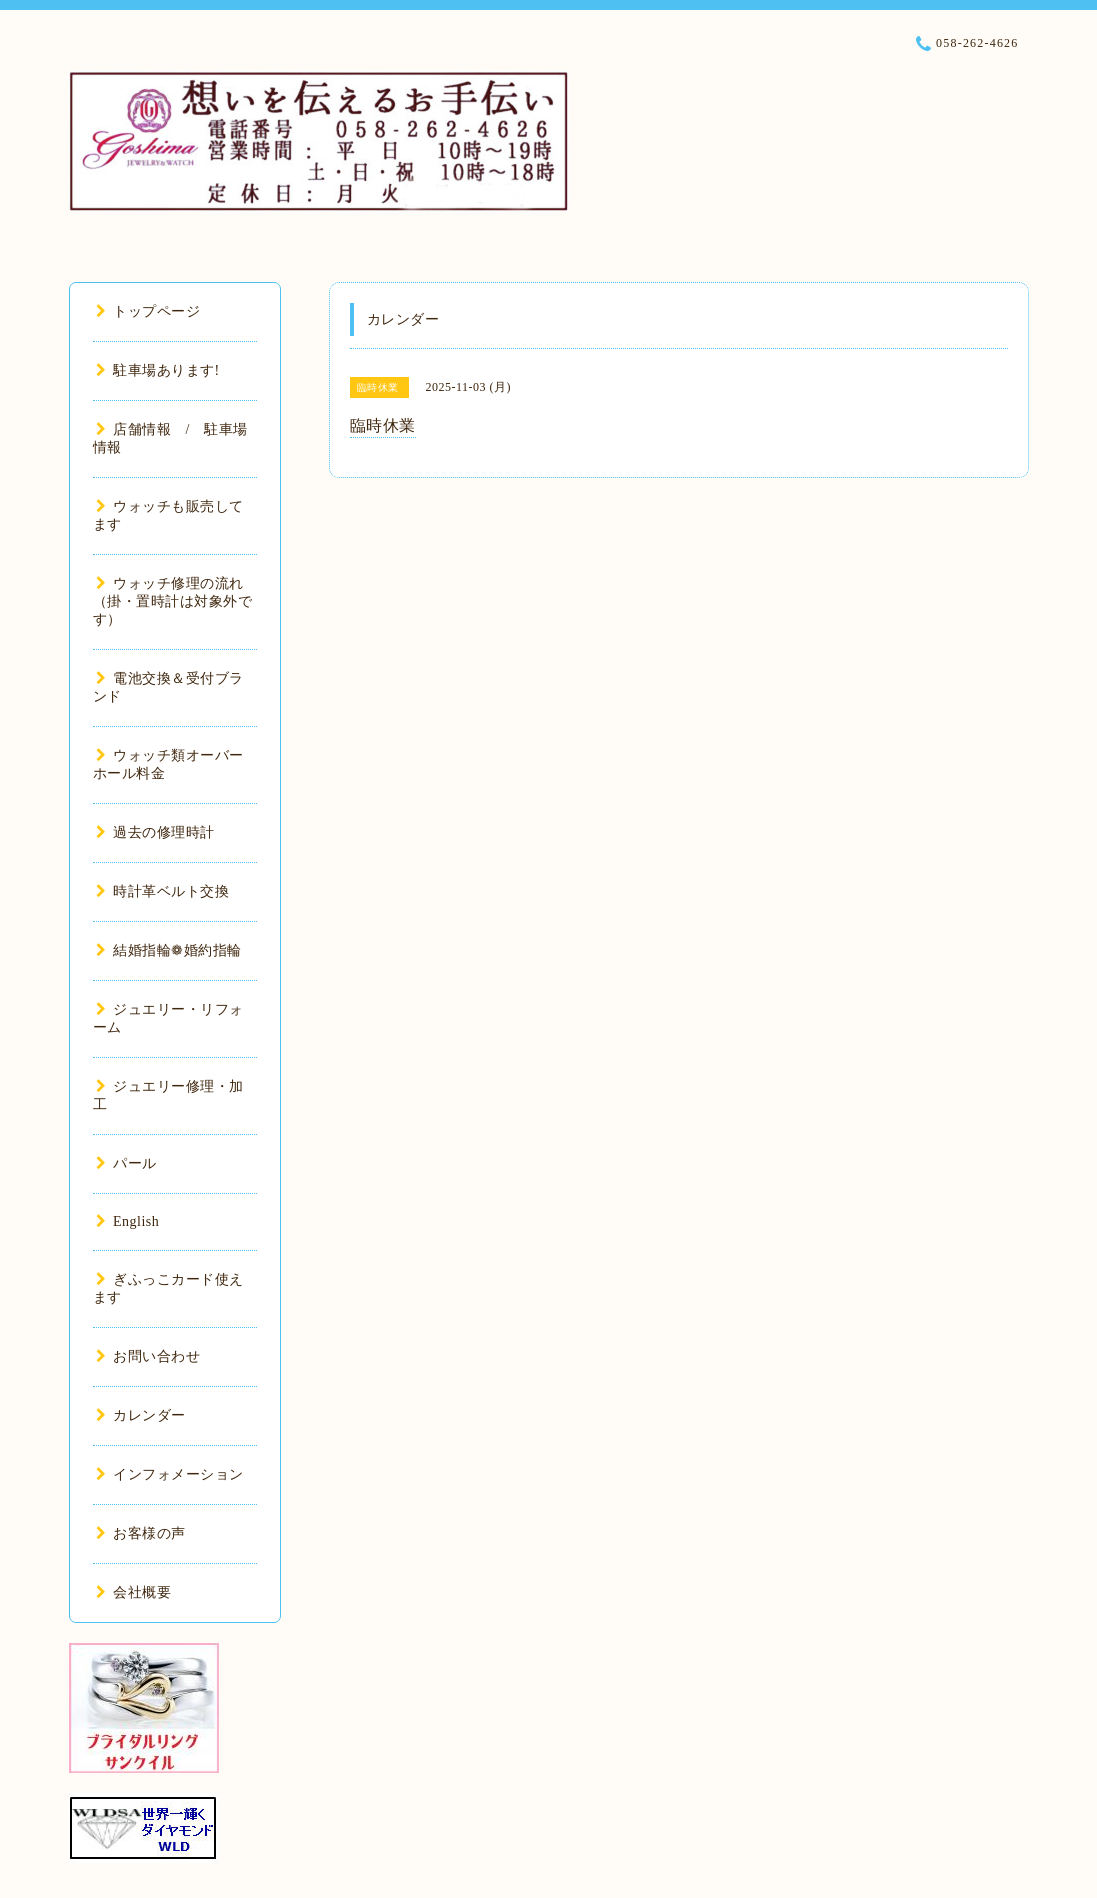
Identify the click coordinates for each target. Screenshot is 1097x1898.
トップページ (148, 311)
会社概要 (134, 1592)
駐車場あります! (158, 370)
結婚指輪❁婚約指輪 (169, 950)
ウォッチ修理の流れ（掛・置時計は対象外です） (173, 601)
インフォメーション (170, 1474)
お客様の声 (141, 1533)
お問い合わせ (148, 1356)
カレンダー (141, 1415)
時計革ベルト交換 (163, 891)
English (128, 1221)
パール (126, 1163)
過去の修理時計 (155, 832)
